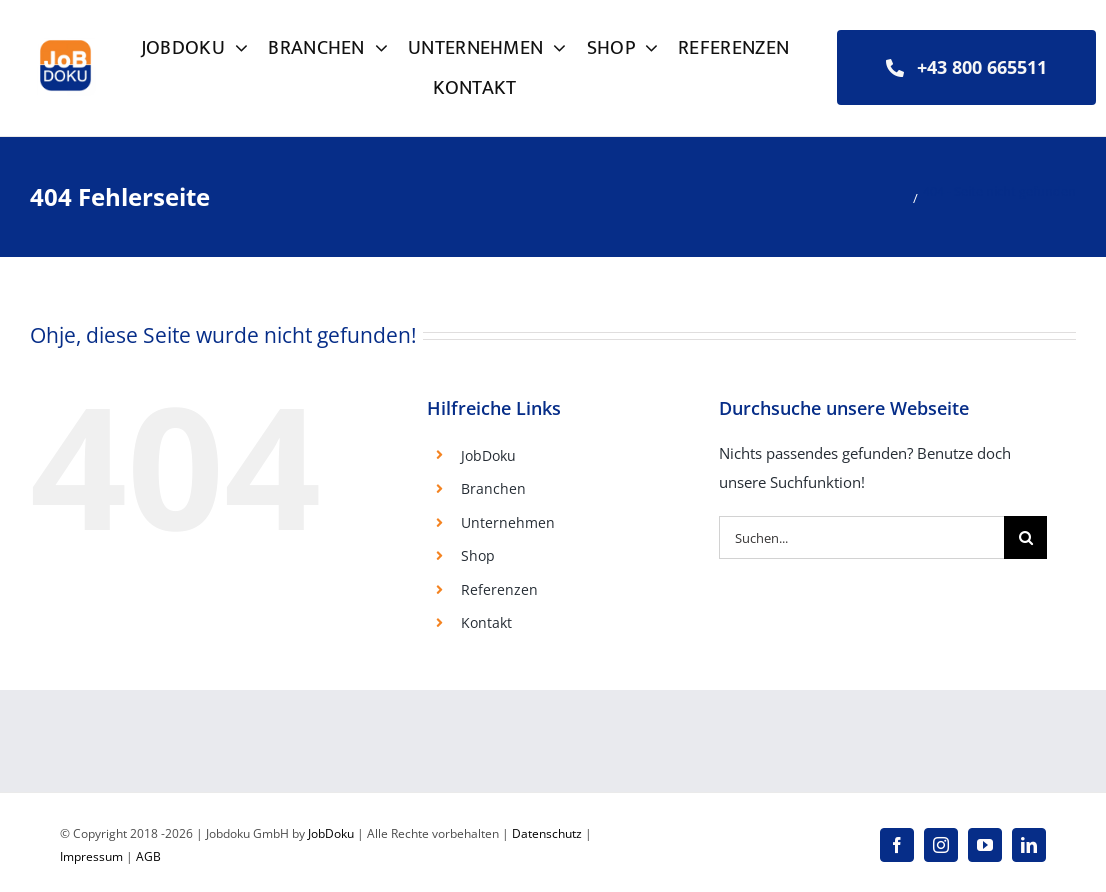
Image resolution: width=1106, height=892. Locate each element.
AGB (148, 856)
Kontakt (486, 622)
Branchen (493, 488)
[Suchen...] (862, 537)
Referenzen (499, 589)
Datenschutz (547, 833)
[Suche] (1025, 537)
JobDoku (488, 455)
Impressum (91, 856)
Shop (478, 555)
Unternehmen (508, 522)
